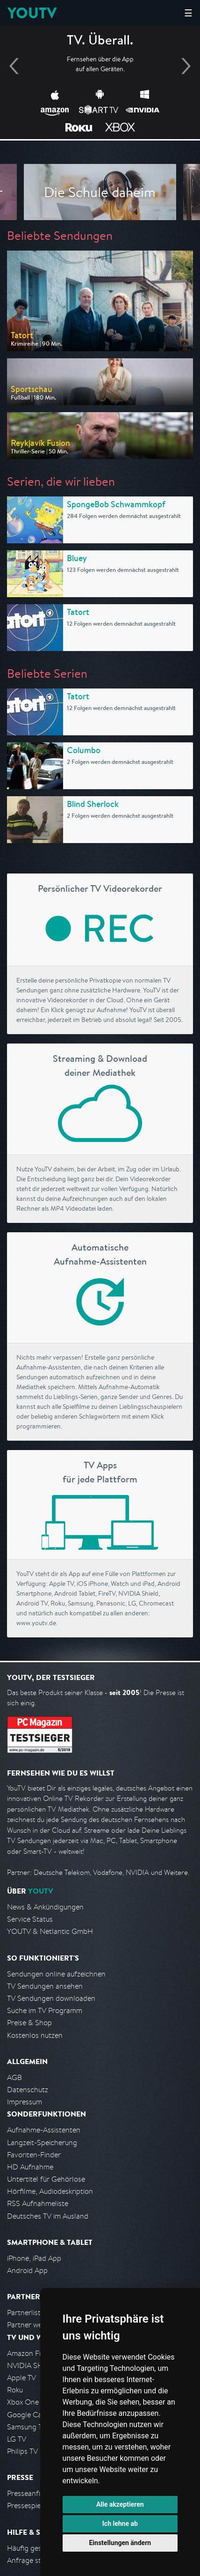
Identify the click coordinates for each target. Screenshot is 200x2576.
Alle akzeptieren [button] (120, 2504)
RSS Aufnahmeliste (37, 2203)
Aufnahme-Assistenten (43, 2130)
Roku (15, 2390)
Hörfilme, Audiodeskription (50, 2191)
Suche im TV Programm (44, 2010)
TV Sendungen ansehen (45, 1986)
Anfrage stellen (32, 2560)
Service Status (30, 1919)
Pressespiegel (28, 2505)
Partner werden (32, 2325)
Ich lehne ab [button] (120, 2523)
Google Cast (27, 2415)
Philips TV (22, 2451)
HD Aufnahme (30, 2167)
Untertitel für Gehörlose (46, 2179)
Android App (27, 2270)
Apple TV (21, 2378)
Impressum (24, 2102)
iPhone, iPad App (34, 2258)
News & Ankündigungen (45, 1907)
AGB (14, 2077)
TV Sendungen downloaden (51, 1998)
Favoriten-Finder (34, 2155)
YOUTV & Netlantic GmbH (50, 1931)
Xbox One (23, 2402)
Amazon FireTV (31, 2353)
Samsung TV (27, 2427)
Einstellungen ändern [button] (120, 2542)
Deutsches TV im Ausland (47, 2216)
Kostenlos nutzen (35, 2035)
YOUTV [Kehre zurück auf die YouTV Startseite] (32, 12)
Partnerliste (25, 2312)
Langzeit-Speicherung (42, 2142)
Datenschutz (27, 2090)
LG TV (16, 2439)
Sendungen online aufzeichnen (56, 1974)
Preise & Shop (29, 2023)
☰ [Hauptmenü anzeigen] (188, 13)
